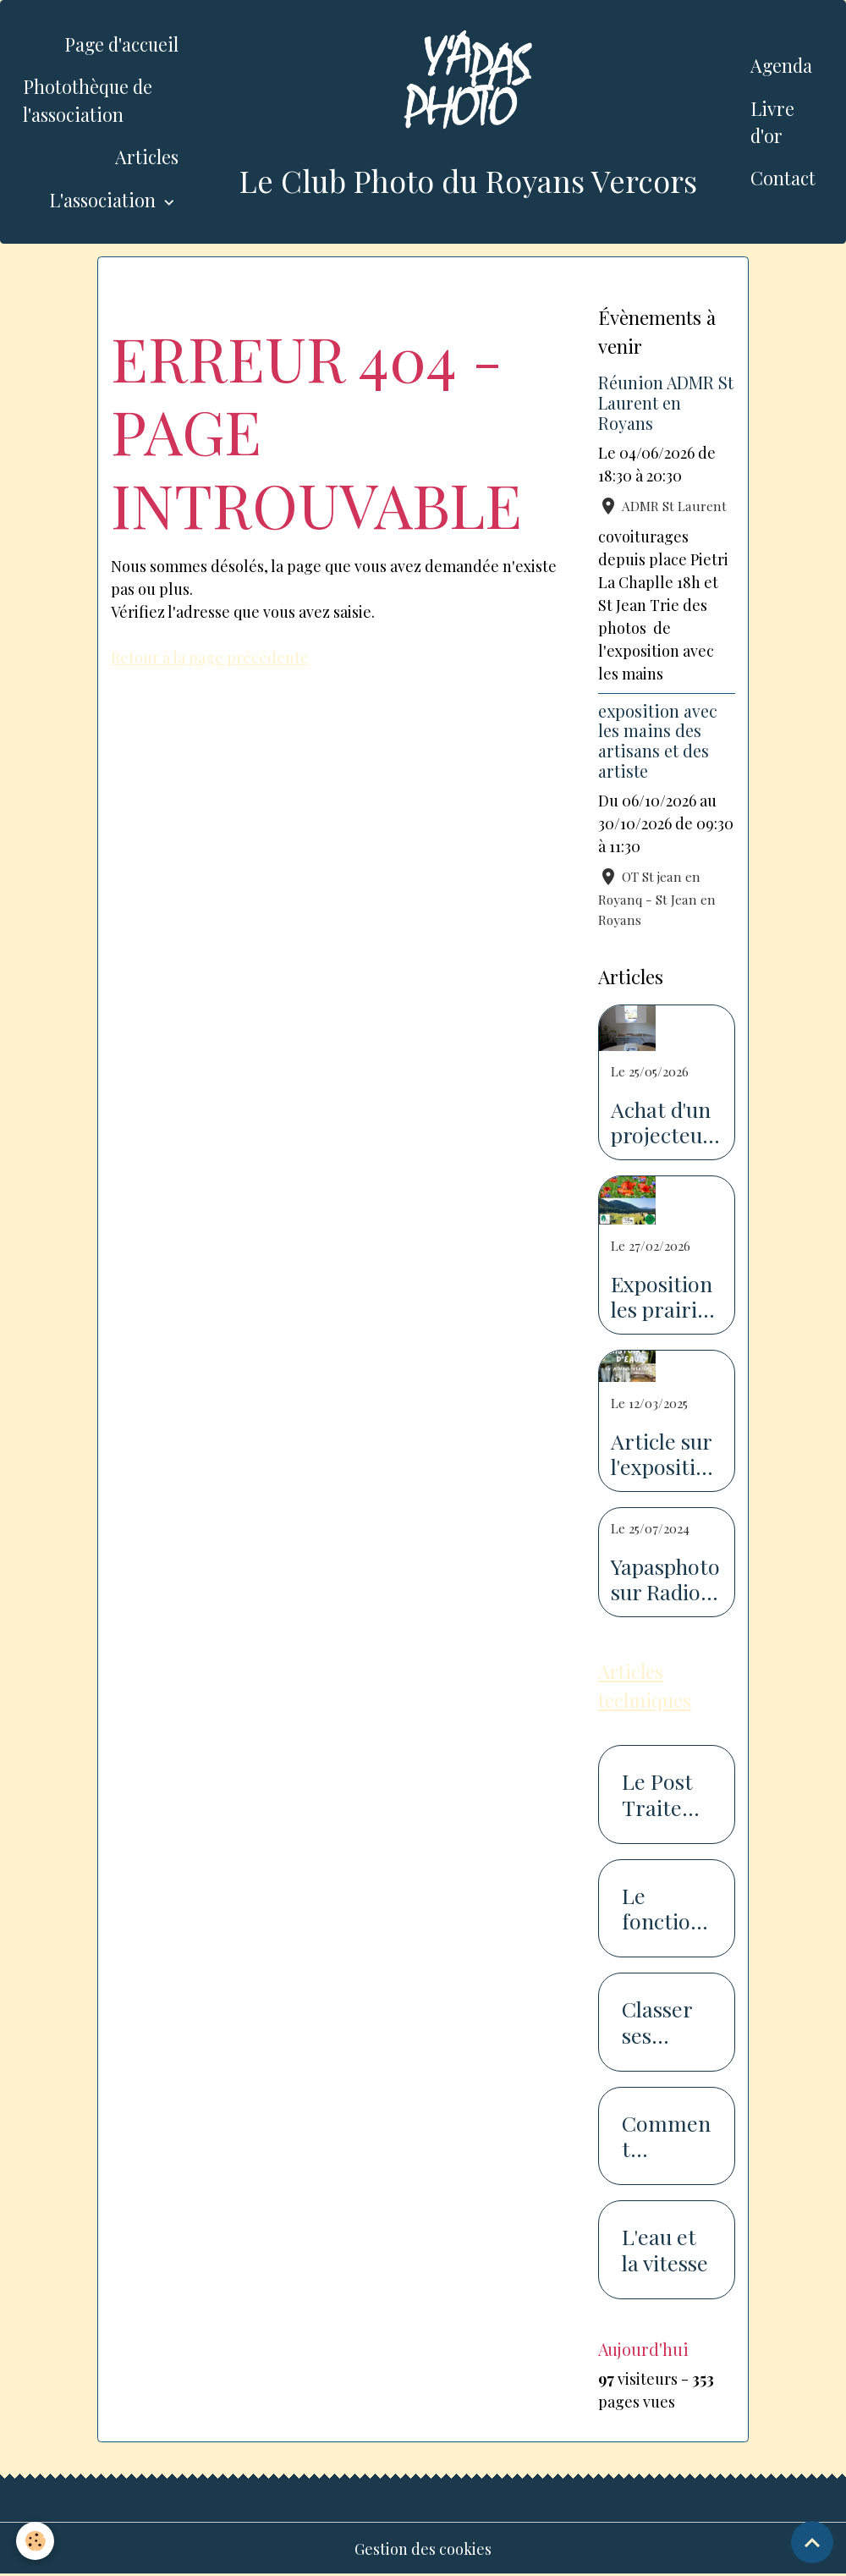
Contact (783, 178)
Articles (147, 156)
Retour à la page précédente (210, 657)
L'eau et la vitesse (665, 2249)
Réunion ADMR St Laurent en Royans (665, 403)
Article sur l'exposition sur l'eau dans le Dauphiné (665, 1453)
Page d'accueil (121, 44)
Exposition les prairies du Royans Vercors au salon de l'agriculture (664, 1296)
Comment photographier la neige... (666, 2136)
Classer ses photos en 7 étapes (657, 2021)
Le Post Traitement (661, 1794)
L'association (104, 200)
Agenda (781, 65)
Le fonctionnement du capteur (662, 1908)
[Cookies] (36, 2541)
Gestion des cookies (423, 2549)
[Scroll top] (812, 2542)
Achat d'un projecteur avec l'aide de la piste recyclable (661, 1122)
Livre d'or (772, 121)
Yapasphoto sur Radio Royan (665, 1579)
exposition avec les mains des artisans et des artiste (657, 741)
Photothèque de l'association (87, 99)
